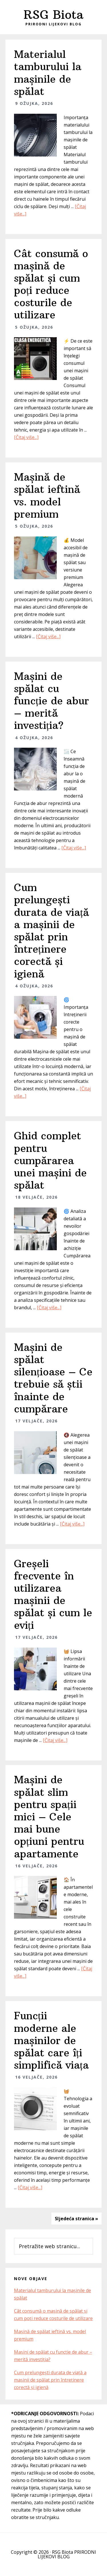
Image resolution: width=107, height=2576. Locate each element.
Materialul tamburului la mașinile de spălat (47, 73)
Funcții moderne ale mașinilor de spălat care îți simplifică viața (51, 2040)
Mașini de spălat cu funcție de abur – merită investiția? (51, 701)
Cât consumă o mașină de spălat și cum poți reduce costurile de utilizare (51, 284)
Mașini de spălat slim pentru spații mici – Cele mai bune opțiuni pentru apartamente (49, 1816)
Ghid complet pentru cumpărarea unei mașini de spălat (50, 1160)
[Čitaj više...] (26, 437)
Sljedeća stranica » (76, 2218)
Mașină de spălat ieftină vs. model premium (47, 496)
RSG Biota (53, 14)
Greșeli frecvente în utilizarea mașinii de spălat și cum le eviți (53, 1594)
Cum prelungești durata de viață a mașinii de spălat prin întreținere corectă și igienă (51, 930)
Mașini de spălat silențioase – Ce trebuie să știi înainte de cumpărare (53, 1378)
